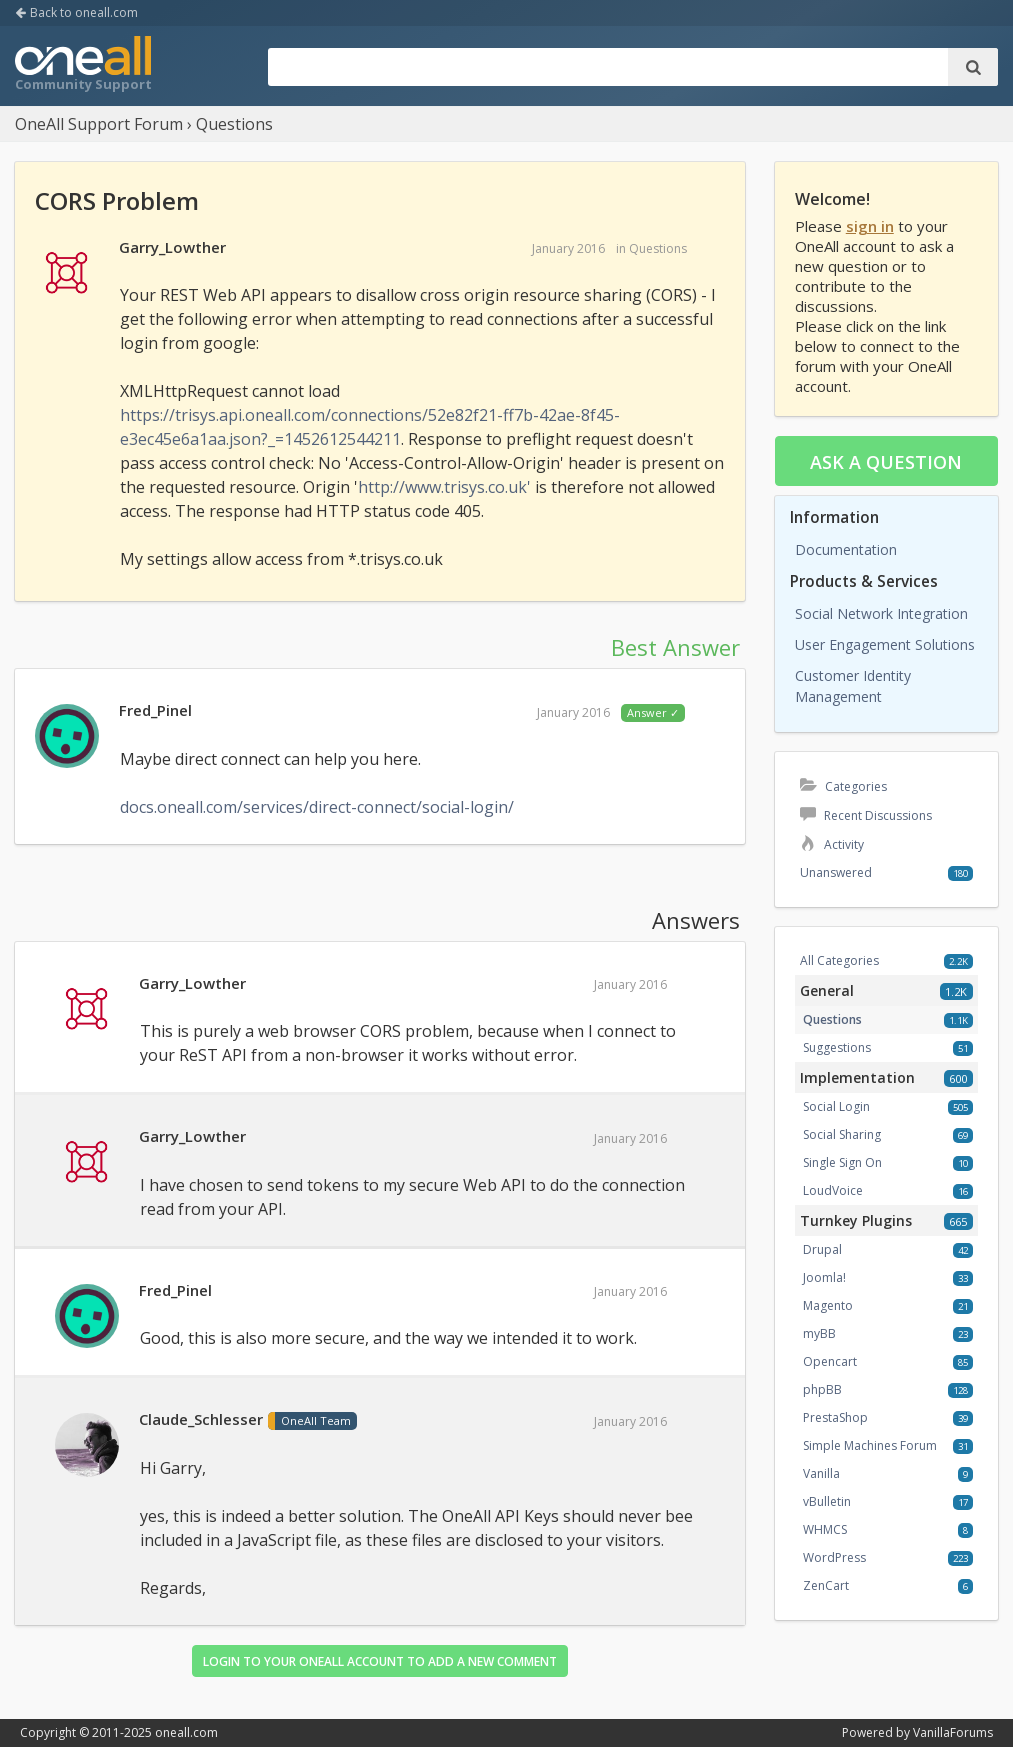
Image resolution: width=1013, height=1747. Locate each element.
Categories (843, 786)
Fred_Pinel (155, 710)
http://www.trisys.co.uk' (444, 487)
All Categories (839, 960)
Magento (828, 1305)
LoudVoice (833, 1190)
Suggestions (837, 1047)
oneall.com (186, 1732)
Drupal (822, 1249)
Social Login (836, 1106)
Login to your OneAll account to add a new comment (380, 1661)
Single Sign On (842, 1162)
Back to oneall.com (76, 12)
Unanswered (836, 872)
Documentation (846, 549)
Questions (658, 248)
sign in (870, 226)
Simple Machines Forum (870, 1445)
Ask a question (886, 462)
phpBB (822, 1389)
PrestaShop (835, 1417)
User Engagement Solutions (885, 644)
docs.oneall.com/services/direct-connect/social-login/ (317, 807)
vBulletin (827, 1501)
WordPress (834, 1557)
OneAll (83, 66)
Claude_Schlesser (201, 1419)
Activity (832, 844)
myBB (819, 1333)
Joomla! (824, 1277)
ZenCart (826, 1585)
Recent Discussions (866, 815)
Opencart (830, 1361)
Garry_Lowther (172, 247)
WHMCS (825, 1529)
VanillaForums (953, 1732)
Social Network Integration (881, 613)
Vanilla (821, 1473)
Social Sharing (842, 1134)
